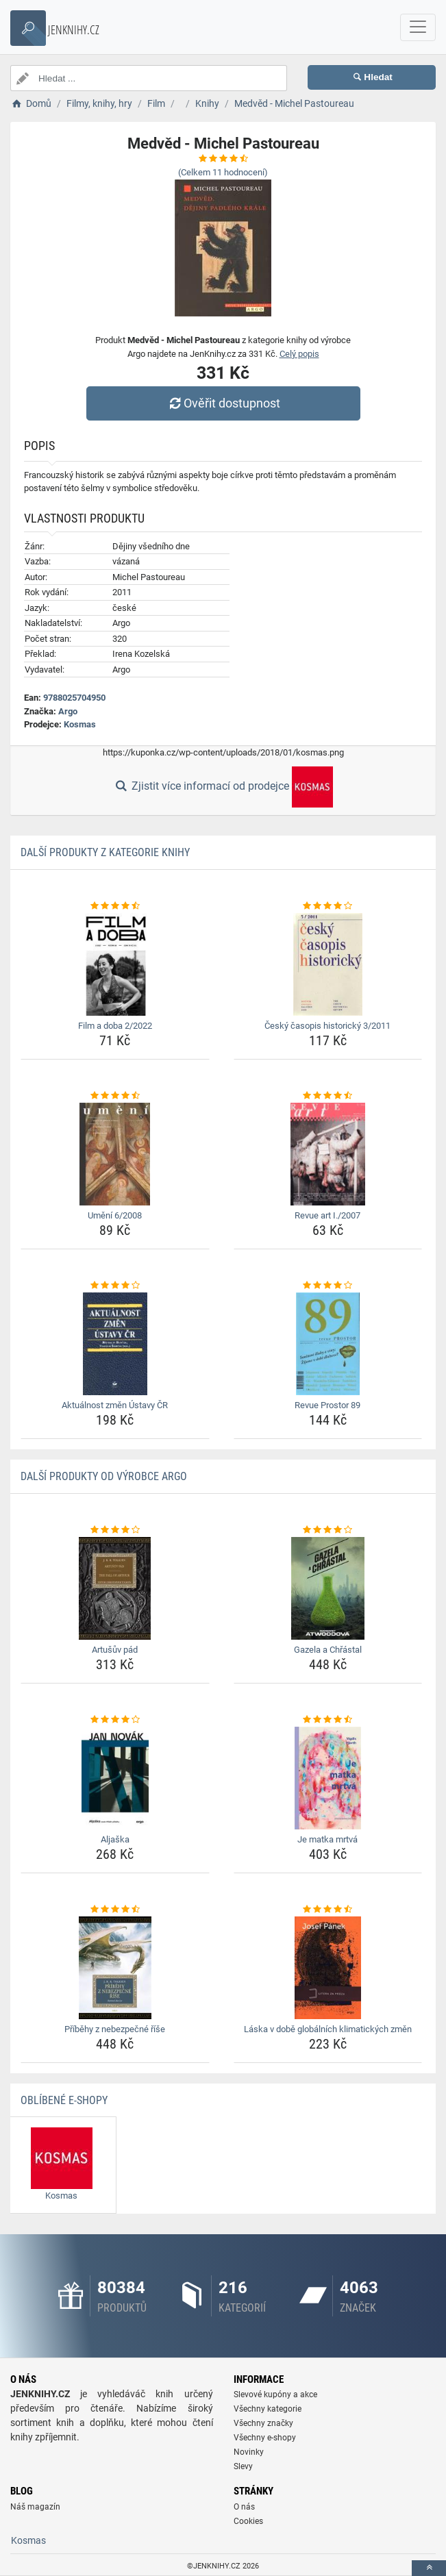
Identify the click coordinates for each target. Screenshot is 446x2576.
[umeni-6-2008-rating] (115, 1096)
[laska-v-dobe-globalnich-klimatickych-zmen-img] (328, 1967)
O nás (244, 2507)
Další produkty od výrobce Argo (104, 1476)
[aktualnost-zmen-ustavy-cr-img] (115, 1343)
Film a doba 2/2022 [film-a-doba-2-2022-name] (115, 1026)
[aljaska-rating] (115, 1720)
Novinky (249, 2452)
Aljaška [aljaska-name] (115, 1839)
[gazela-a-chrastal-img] (328, 1588)
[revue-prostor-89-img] (328, 1343)
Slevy (243, 2466)
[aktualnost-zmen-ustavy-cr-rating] (115, 1285)
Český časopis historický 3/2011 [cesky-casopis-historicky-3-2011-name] (327, 1026)
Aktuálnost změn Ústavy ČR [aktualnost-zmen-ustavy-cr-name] (115, 1405)
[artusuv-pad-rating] (115, 1530)
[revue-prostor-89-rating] (328, 1285)
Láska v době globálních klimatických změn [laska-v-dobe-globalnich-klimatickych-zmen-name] (328, 2029)
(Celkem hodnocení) (223, 172)
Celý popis (299, 354)
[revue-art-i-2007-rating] (328, 1096)
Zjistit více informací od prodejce (222, 787)
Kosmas (80, 724)
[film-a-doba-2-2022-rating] (115, 906)
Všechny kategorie (267, 2409)
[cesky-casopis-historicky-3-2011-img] (328, 964)
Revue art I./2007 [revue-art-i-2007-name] (327, 1215)
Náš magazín (35, 2507)
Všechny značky (263, 2423)
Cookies (248, 2521)
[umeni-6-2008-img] (115, 1154)
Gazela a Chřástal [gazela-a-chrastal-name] (328, 1650)
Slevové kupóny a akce (275, 2394)
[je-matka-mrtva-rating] (328, 1720)
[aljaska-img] (115, 1778)
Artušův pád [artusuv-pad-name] (115, 1650)
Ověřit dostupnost (223, 403)
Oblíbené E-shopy (64, 2100)
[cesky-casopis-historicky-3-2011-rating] (328, 906)
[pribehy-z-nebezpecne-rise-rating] (115, 1909)
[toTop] (429, 2568)
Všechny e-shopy (265, 2437)
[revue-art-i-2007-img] (328, 1154)
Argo (67, 711)
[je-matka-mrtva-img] (328, 1778)
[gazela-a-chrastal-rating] (328, 1530)
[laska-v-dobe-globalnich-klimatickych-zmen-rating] (328, 1909)
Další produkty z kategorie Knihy (105, 852)
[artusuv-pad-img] (115, 1588)
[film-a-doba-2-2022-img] (115, 964)
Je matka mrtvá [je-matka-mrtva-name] (327, 1839)
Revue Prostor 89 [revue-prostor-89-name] (327, 1405)
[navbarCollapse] (418, 27)
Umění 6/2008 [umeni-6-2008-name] (115, 1215)
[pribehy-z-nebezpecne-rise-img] (115, 1967)
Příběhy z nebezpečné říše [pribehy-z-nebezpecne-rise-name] (114, 2029)
